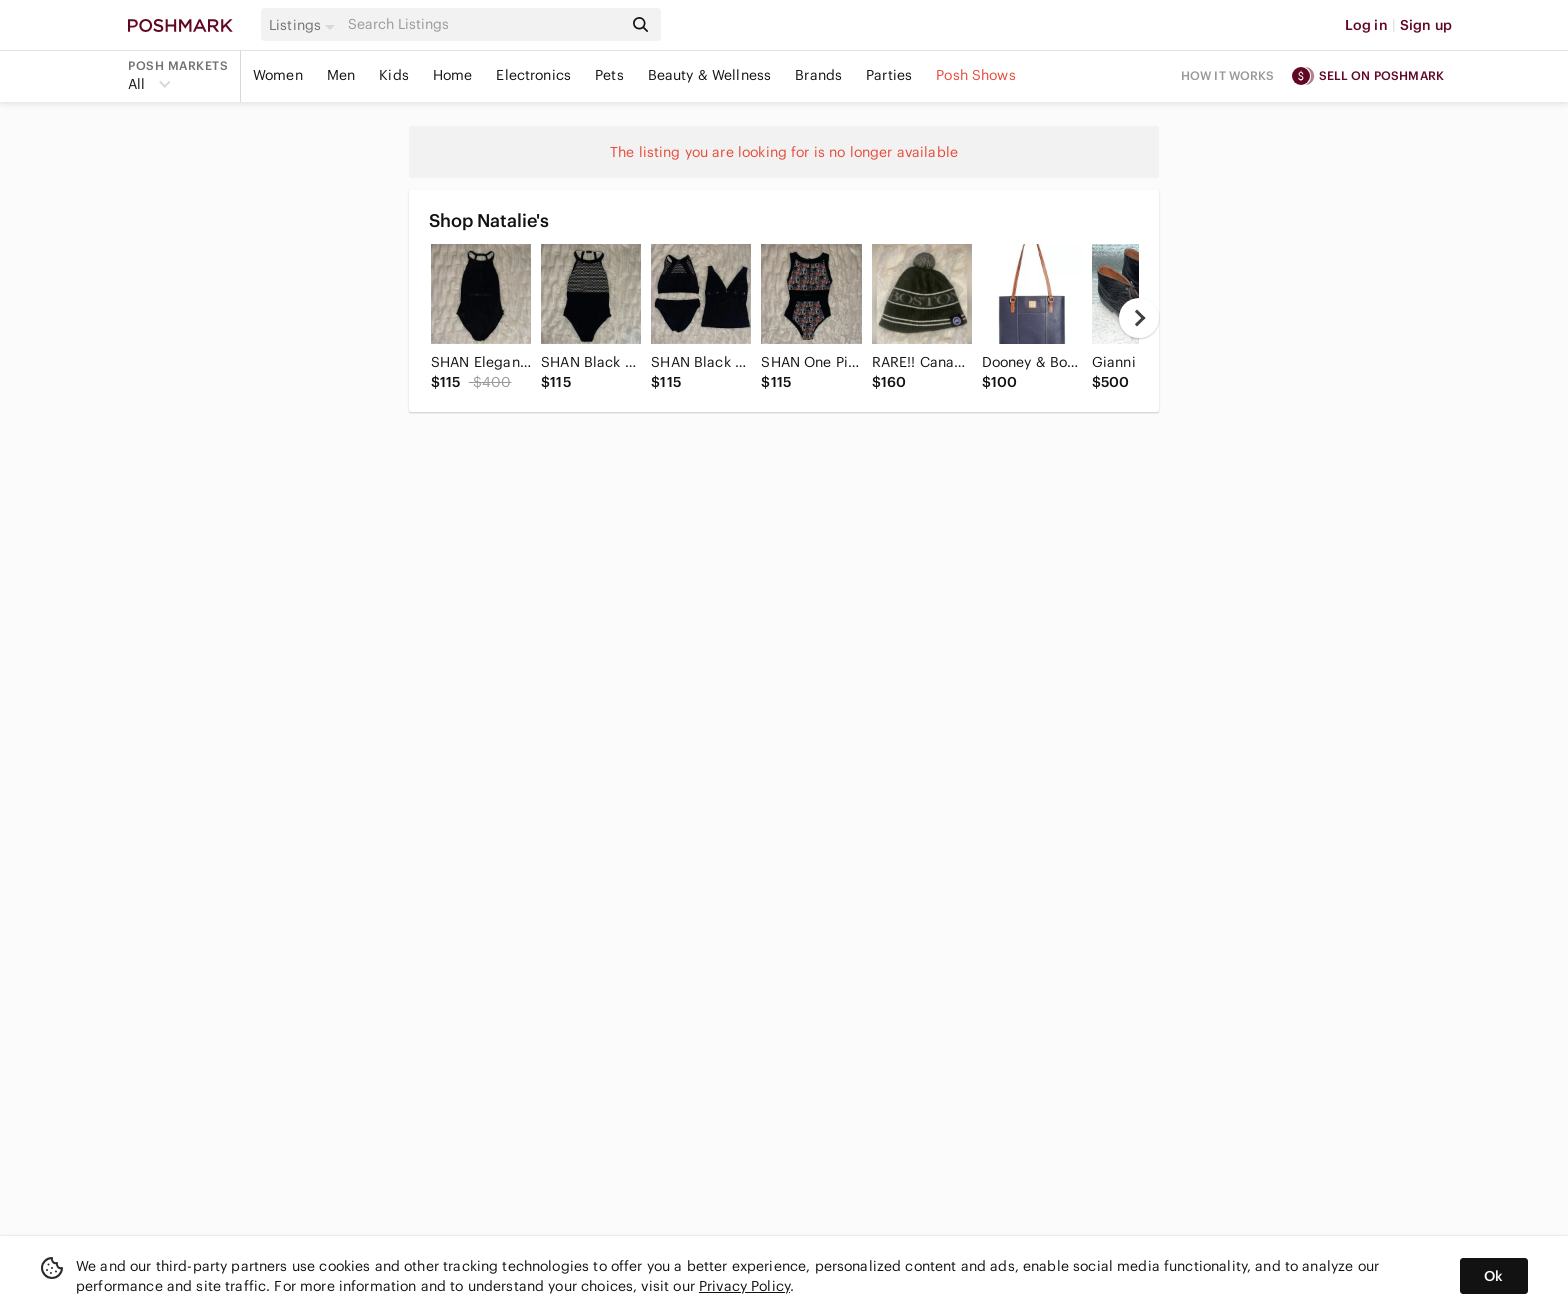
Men (341, 75)
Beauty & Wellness (710, 75)
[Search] (483, 24)
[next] (1139, 318)
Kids (394, 75)
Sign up (1426, 25)
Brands (818, 75)
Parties (889, 75)
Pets (609, 75)
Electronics (533, 75)
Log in (1366, 25)
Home (453, 75)
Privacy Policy (744, 1286)
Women (278, 75)
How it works (1228, 75)
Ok (1493, 1276)
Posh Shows (976, 75)
